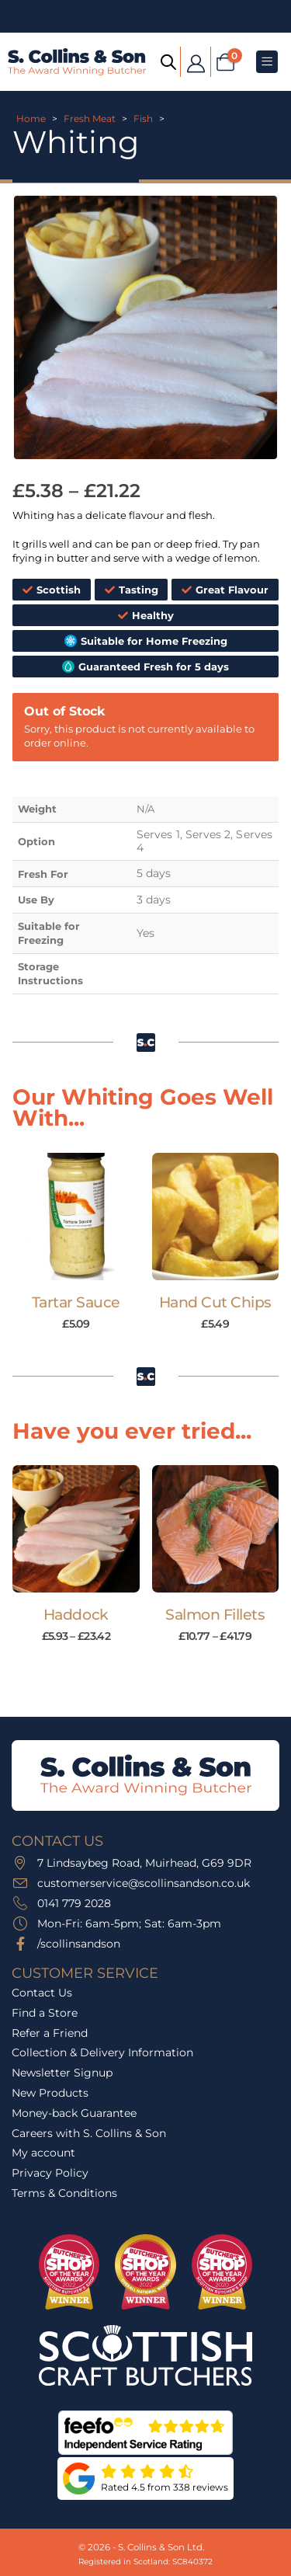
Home (31, 118)
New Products (50, 2093)
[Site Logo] (77, 61)
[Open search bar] (168, 61)
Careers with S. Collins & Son (89, 2133)
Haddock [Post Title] (76, 1615)
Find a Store (45, 2013)
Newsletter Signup (62, 2073)
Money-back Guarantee (74, 2113)
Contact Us (42, 1993)
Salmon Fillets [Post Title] (215, 1615)
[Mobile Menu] (267, 61)
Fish (143, 118)
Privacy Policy (50, 2173)
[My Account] (195, 62)
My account (43, 2153)
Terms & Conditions (64, 2193)
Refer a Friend (50, 2033)
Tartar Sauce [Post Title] (76, 1302)
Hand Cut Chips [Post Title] (215, 1302)
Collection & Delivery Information (102, 2052)
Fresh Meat (90, 118)
